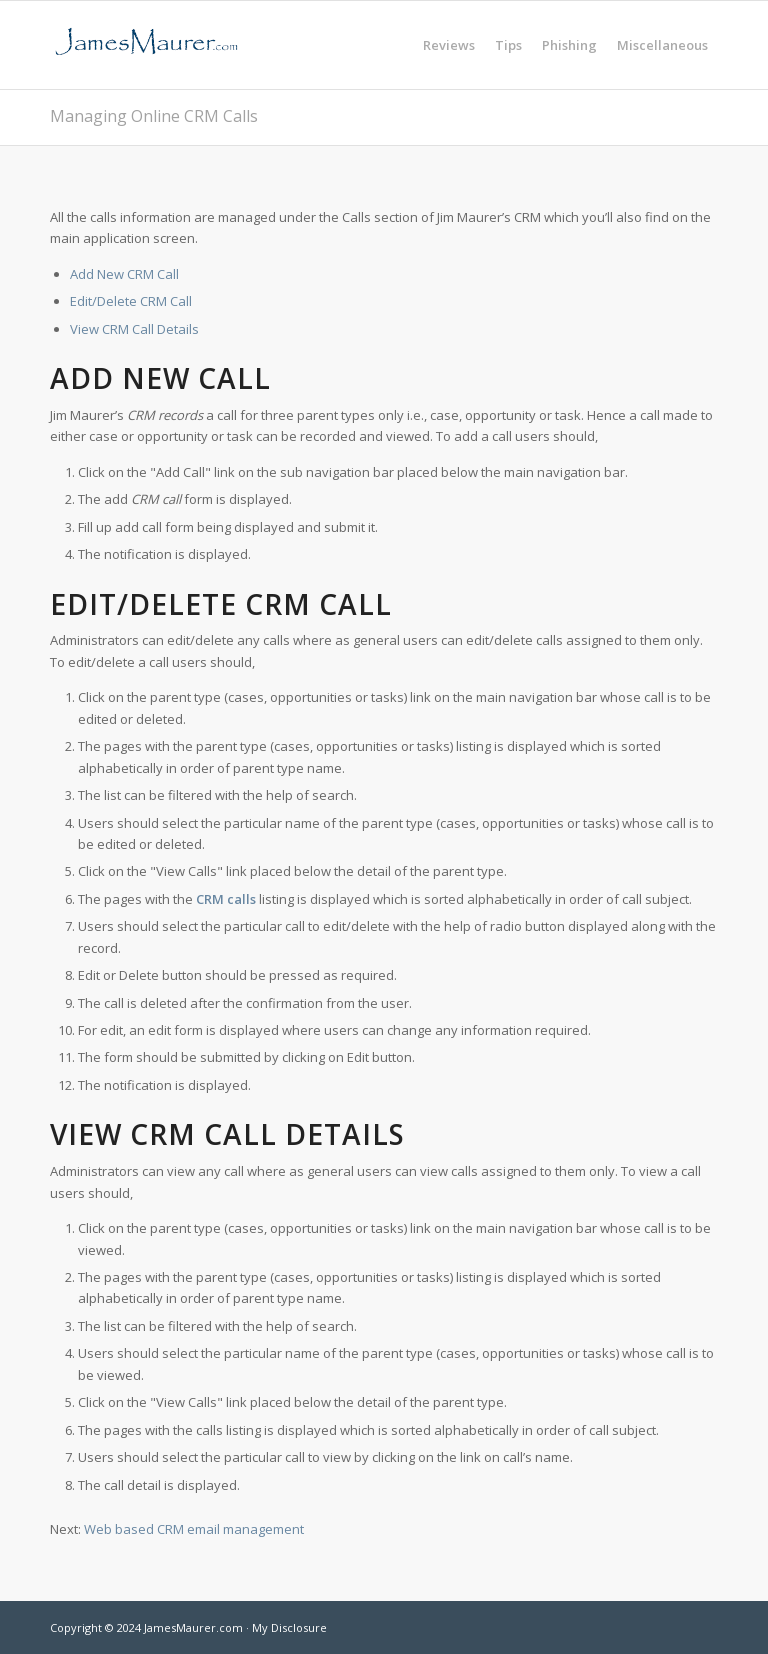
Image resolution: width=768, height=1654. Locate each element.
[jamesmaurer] (146, 45)
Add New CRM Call (124, 274)
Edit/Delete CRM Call (131, 301)
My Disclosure (289, 1627)
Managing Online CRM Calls (154, 116)
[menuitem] (449, 45)
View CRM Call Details (134, 329)
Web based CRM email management (194, 1529)
